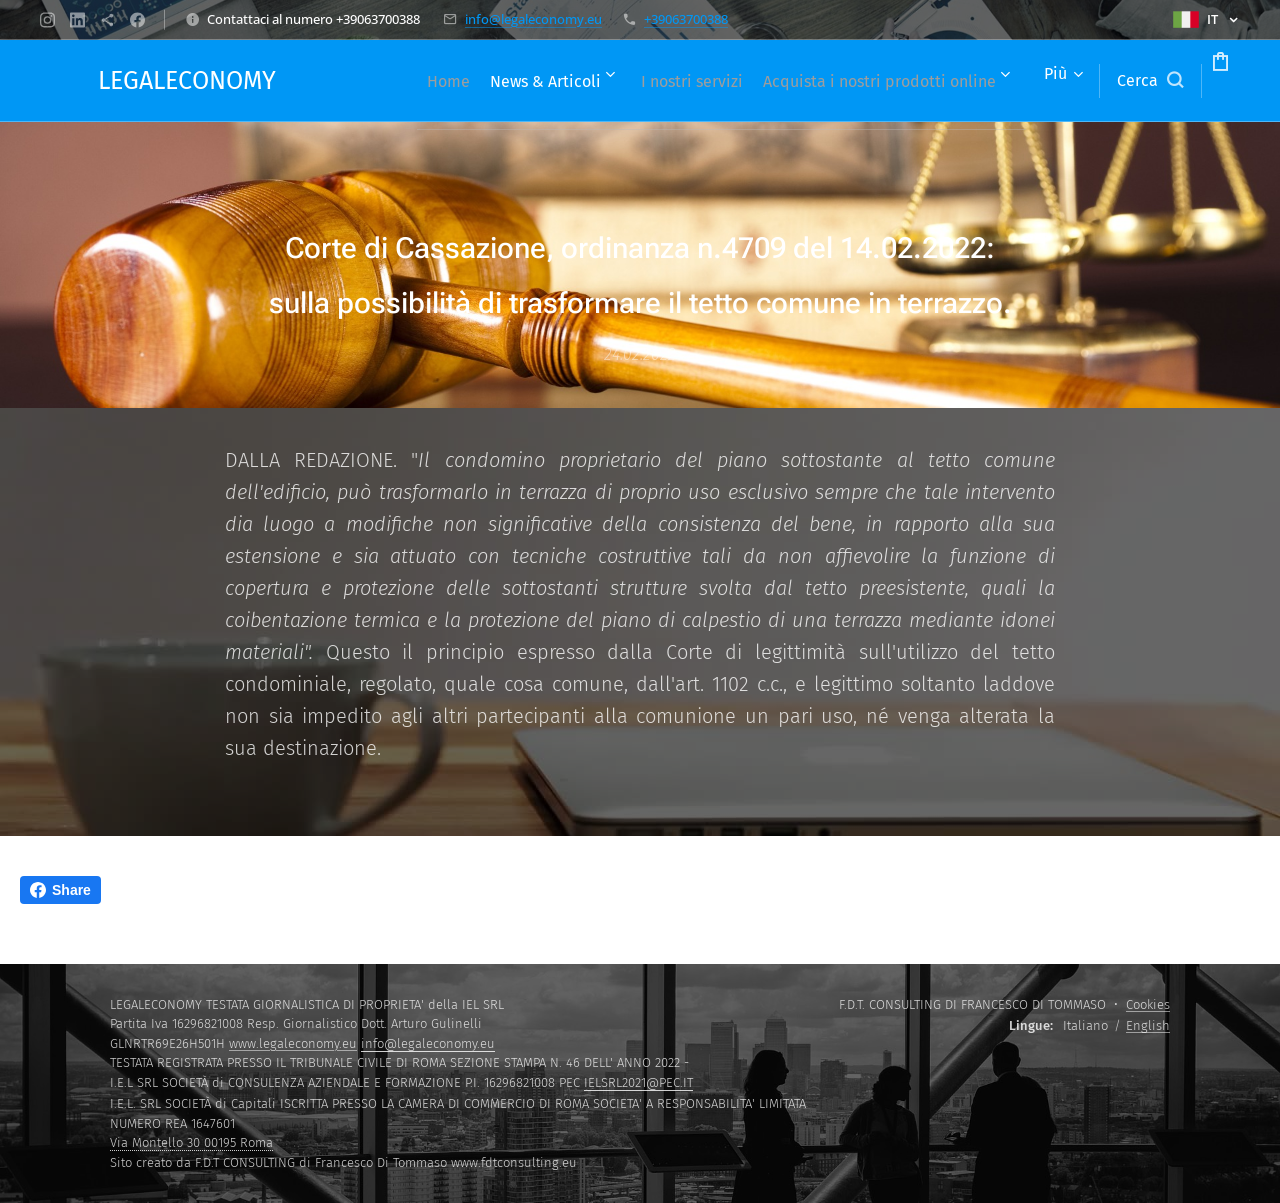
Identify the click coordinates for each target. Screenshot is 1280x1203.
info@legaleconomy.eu (533, 19)
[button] (1074, 81)
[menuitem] (611, 81)
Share (60, 890)
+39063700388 (686, 19)
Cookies (1148, 1004)
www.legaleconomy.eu (293, 1043)
